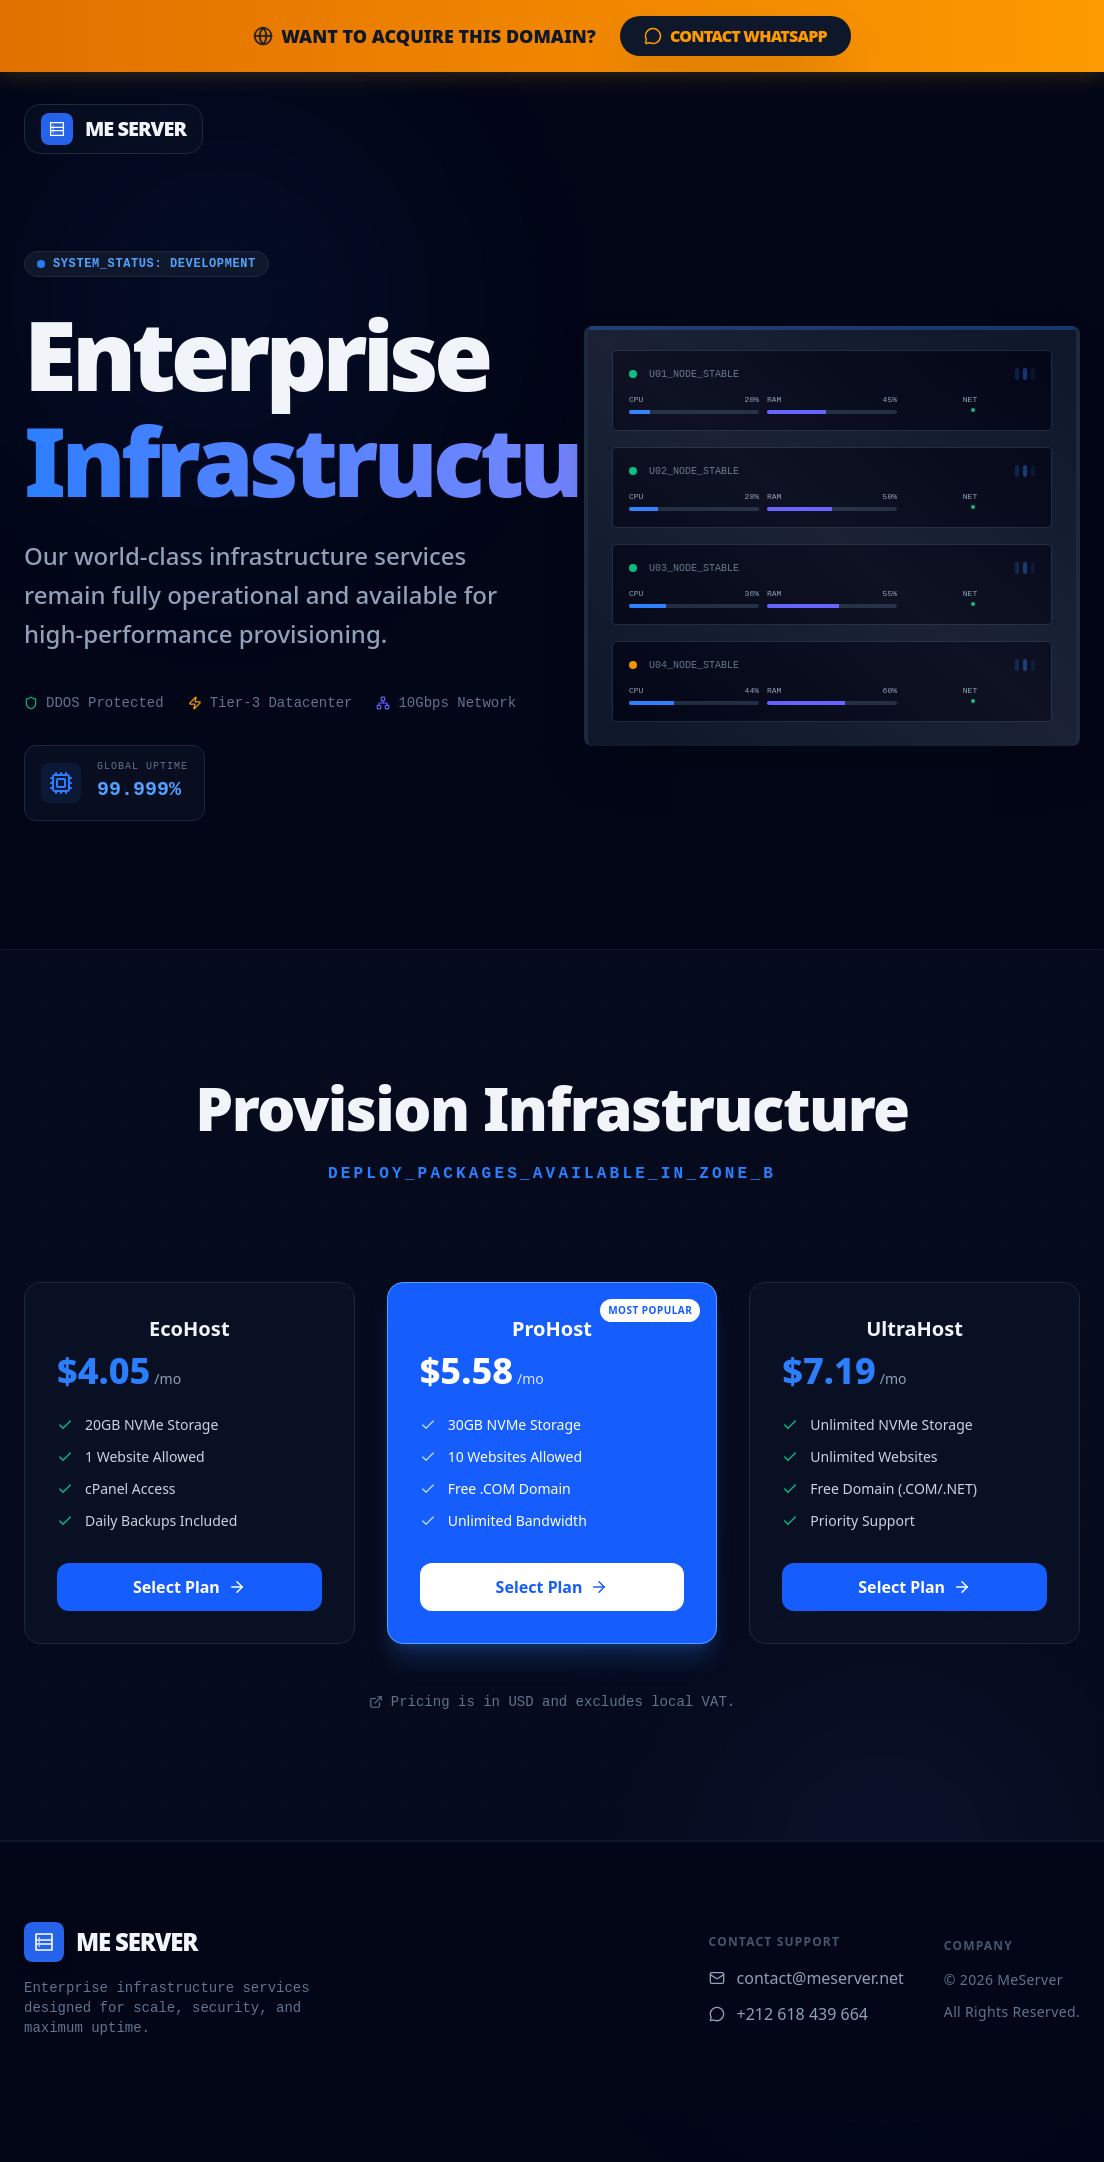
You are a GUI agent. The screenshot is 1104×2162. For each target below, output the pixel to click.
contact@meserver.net (806, 1978)
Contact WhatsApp (735, 36)
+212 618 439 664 (788, 2014)
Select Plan (189, 1587)
